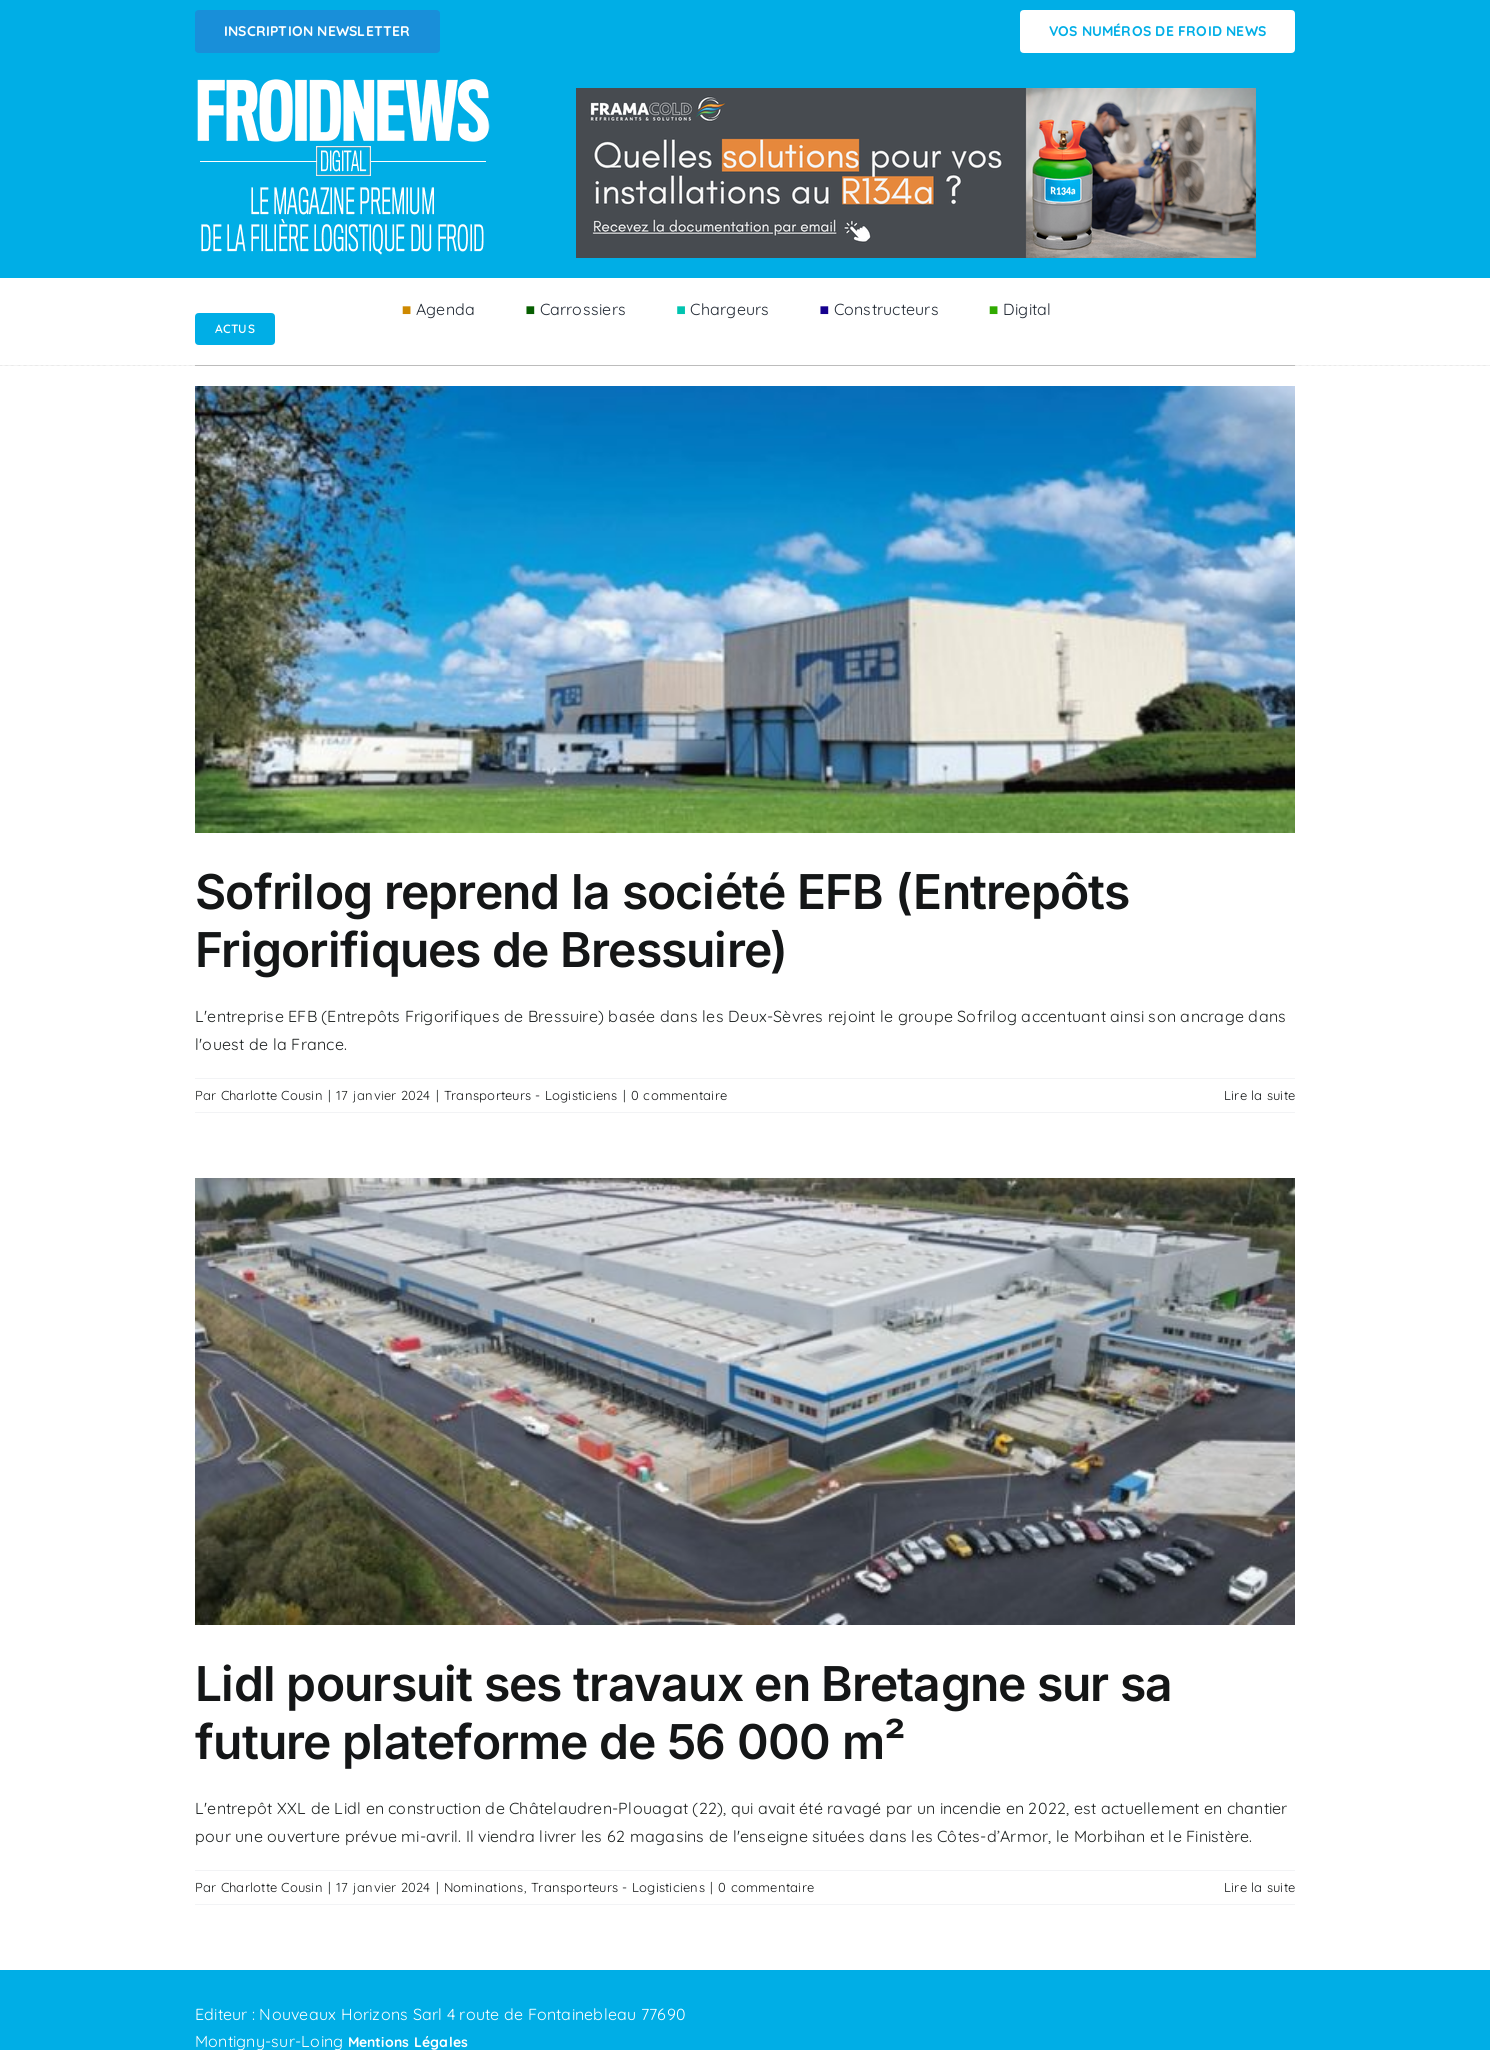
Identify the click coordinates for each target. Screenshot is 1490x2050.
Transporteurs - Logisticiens (531, 1095)
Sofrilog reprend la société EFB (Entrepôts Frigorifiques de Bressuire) (662, 920)
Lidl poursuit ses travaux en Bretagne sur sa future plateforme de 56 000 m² (683, 1712)
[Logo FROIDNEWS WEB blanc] (345, 84)
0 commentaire (679, 1095)
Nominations (484, 1887)
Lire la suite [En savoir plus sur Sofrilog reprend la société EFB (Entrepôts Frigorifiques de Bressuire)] (1259, 1095)
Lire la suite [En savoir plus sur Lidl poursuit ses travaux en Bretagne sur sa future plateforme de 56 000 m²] (1259, 1887)
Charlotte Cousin (272, 1095)
